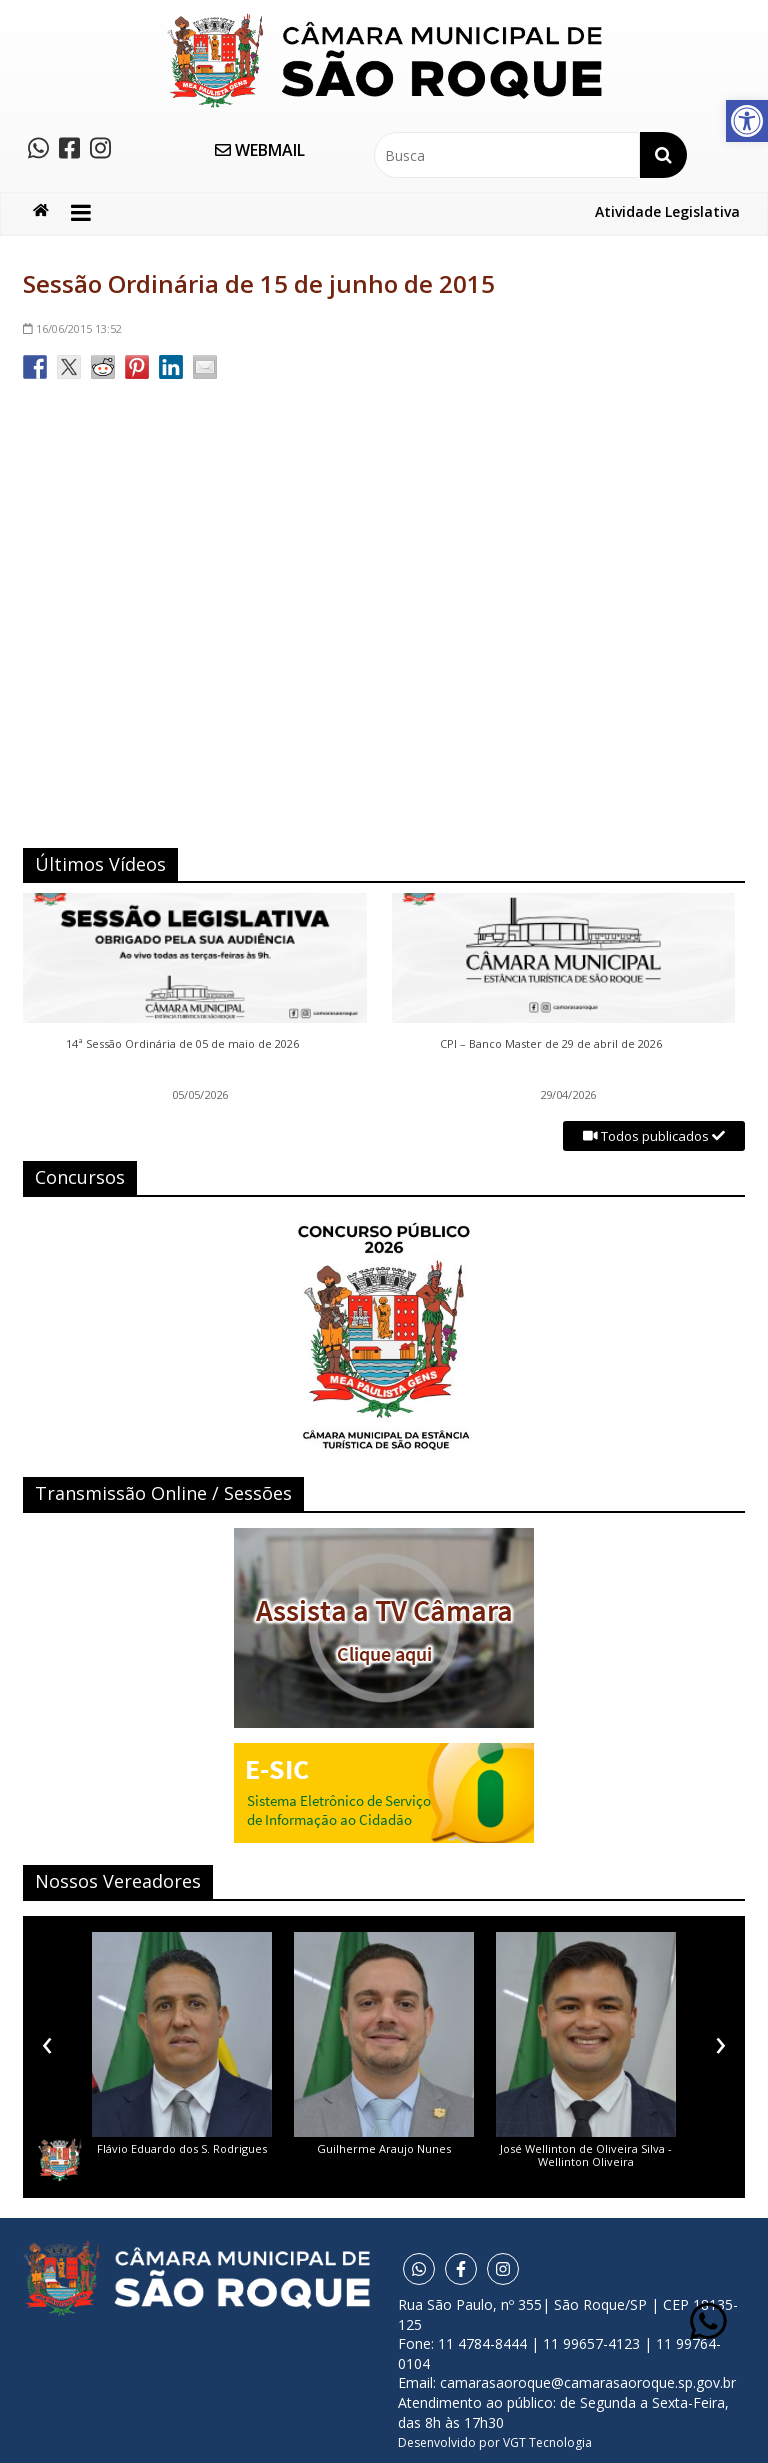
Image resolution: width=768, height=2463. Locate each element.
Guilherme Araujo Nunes (384, 2148)
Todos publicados (654, 1136)
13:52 (72, 328)
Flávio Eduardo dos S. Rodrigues (182, 2148)
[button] (747, 121)
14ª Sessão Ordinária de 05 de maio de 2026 (182, 1044)
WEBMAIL (260, 150)
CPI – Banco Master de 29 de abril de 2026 (551, 1044)
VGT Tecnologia (547, 2442)
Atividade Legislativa (667, 211)
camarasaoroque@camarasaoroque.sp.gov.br (588, 2382)
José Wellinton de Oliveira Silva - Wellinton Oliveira (586, 2155)
